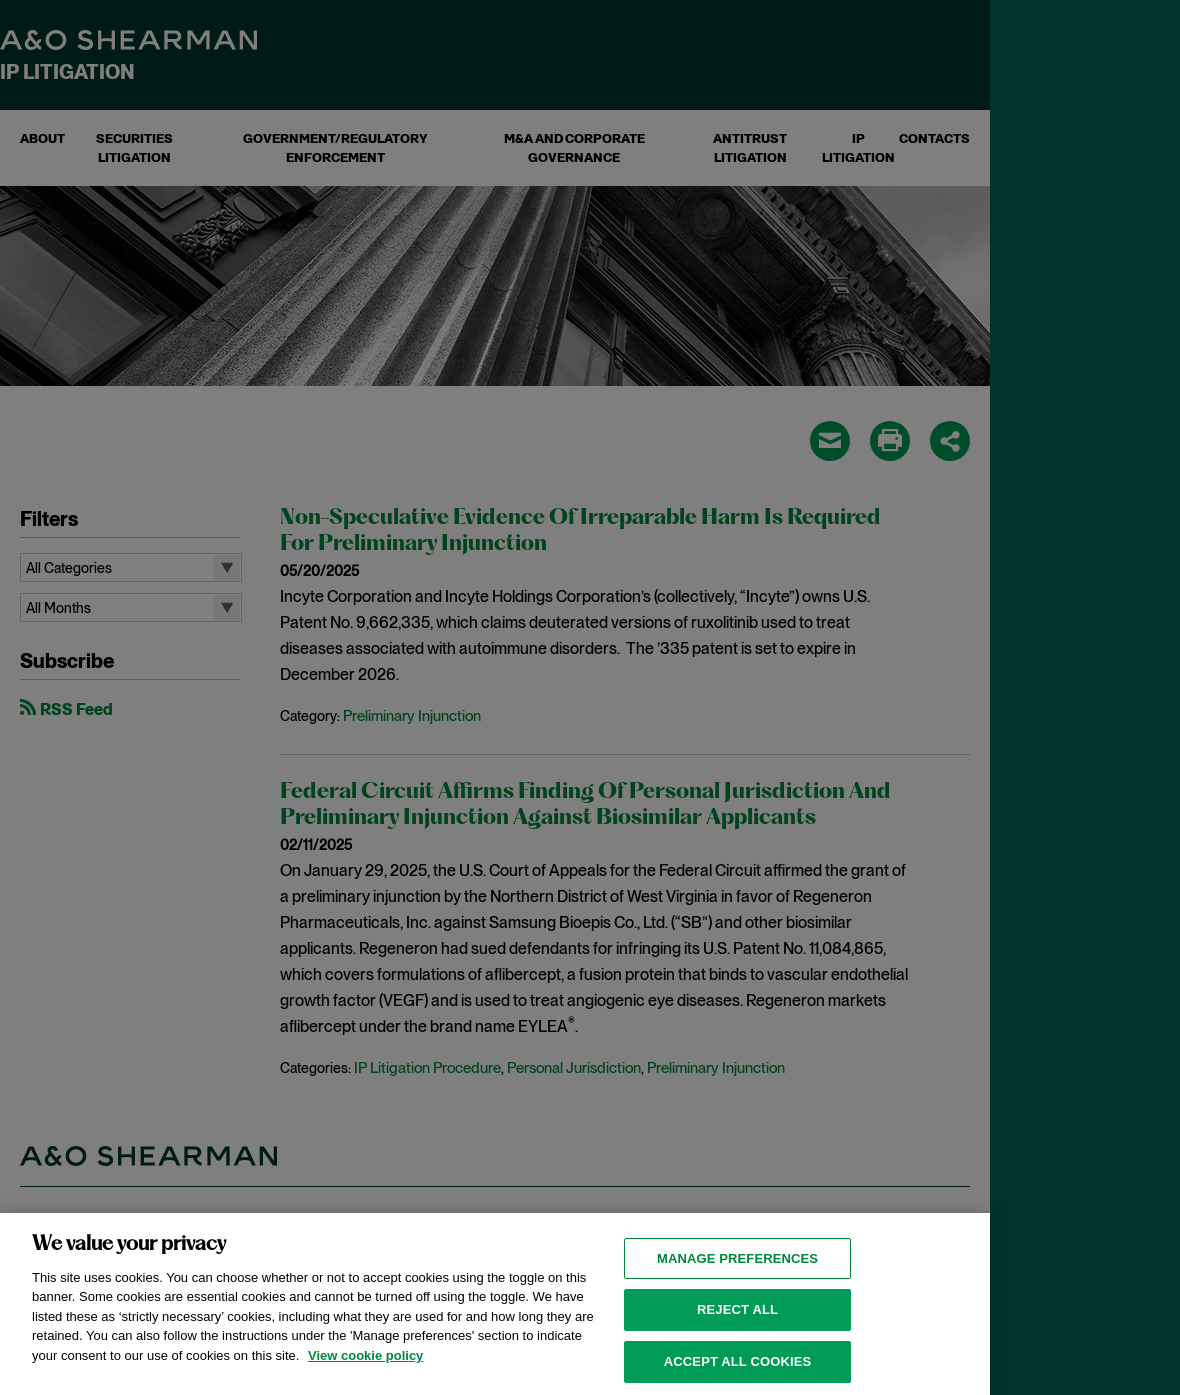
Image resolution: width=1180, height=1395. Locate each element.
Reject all (737, 1326)
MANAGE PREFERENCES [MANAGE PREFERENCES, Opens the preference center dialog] (737, 1275)
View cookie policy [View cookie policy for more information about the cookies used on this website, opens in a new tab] (365, 1372)
